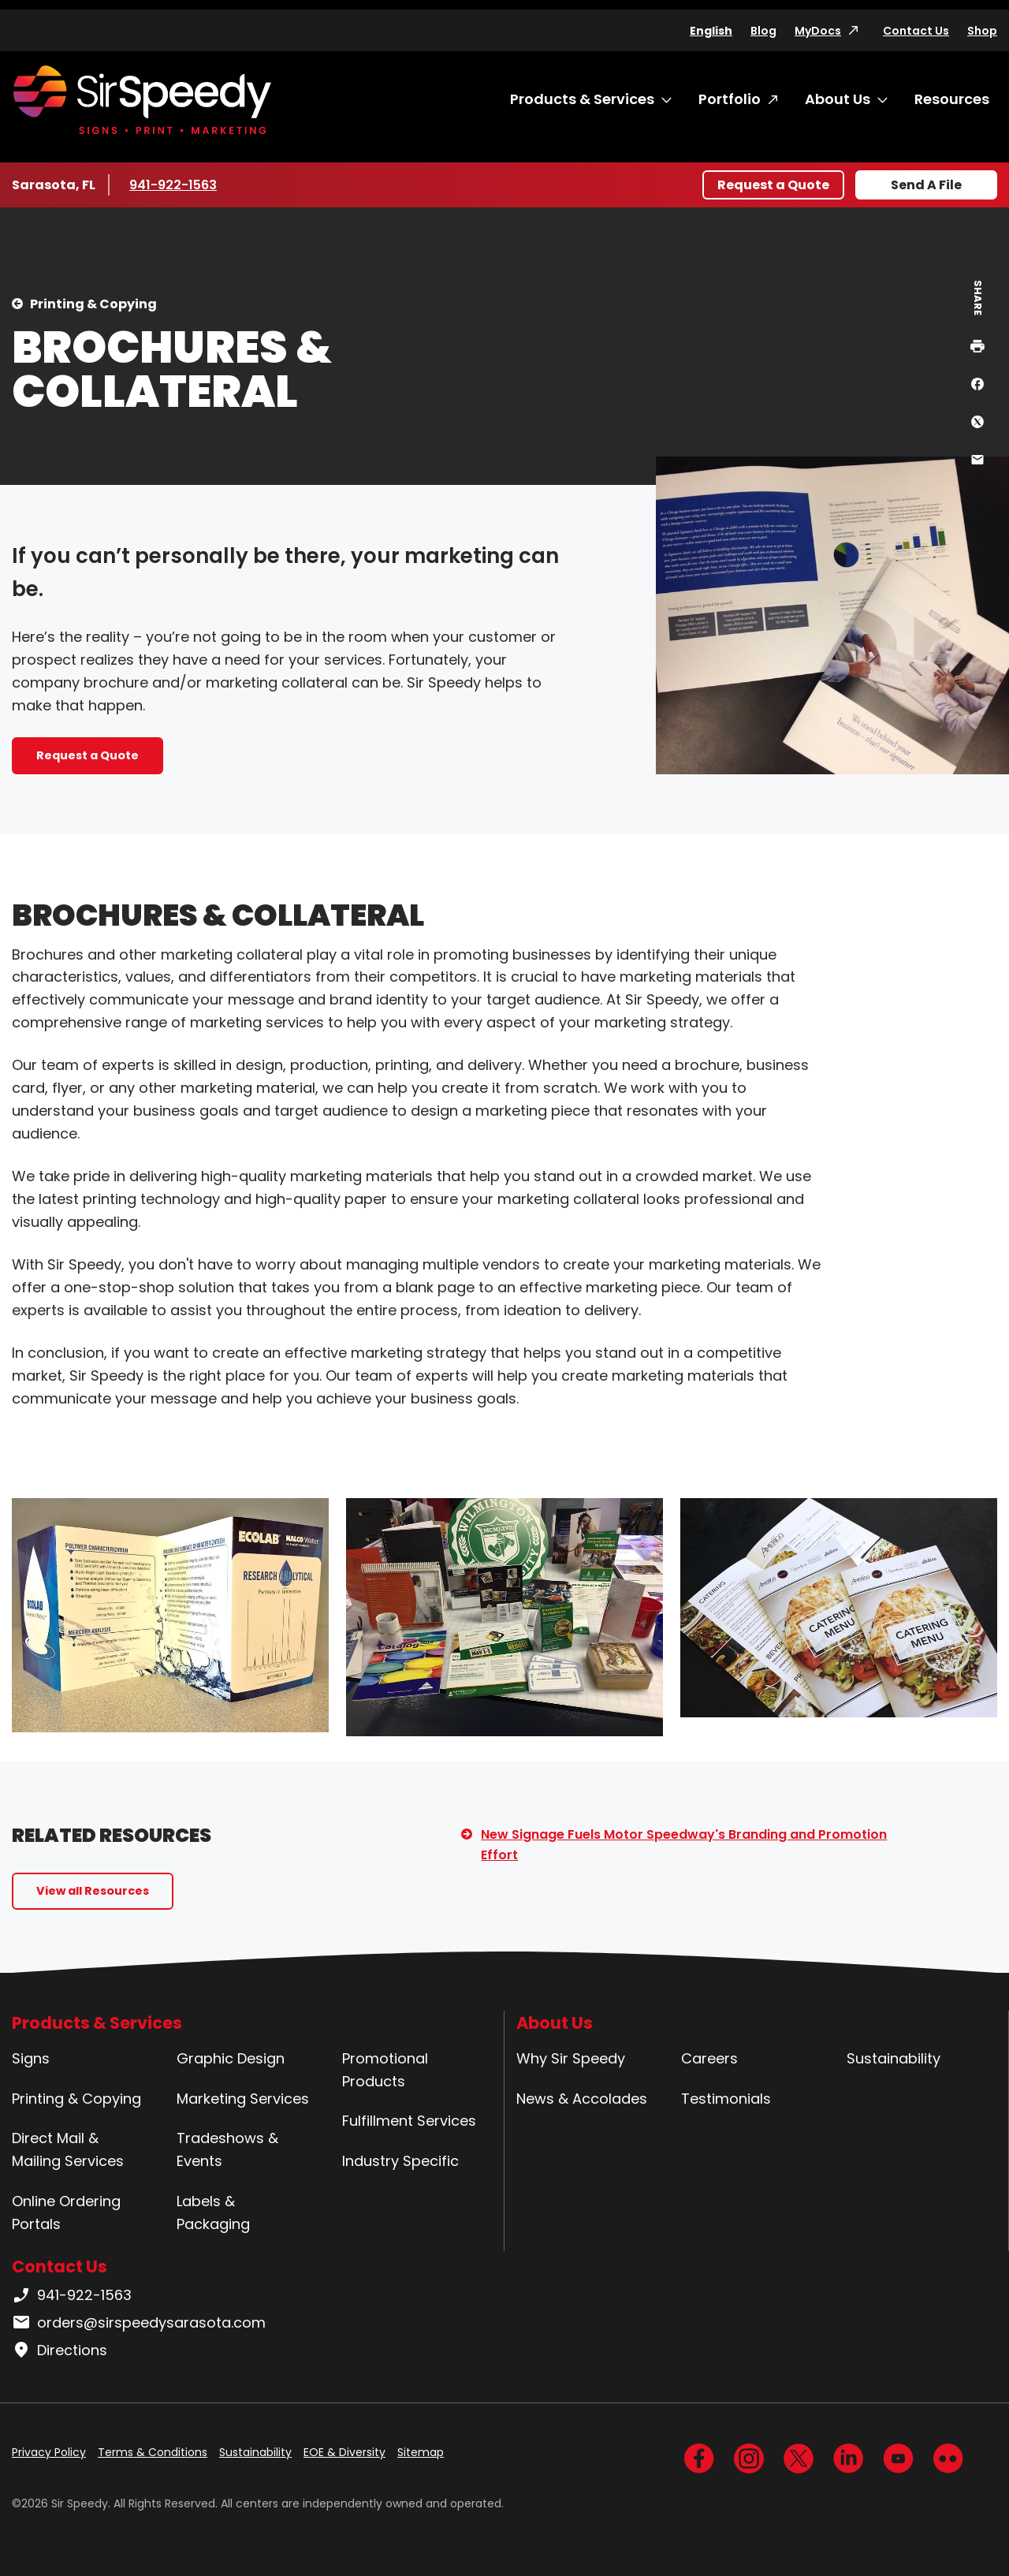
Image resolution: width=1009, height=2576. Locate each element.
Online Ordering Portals (66, 2212)
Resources (951, 99)
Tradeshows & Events (227, 2149)
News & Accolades (581, 2098)
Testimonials (726, 2098)
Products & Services (582, 99)
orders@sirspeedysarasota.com (139, 2323)
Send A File (926, 185)
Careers (709, 2058)
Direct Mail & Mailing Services (68, 2149)
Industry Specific (400, 2161)
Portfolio (729, 99)
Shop (982, 31)
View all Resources (92, 1891)
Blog (763, 31)
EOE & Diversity (344, 2452)
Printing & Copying (93, 304)
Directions (59, 2350)
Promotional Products (385, 2069)
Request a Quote (773, 185)
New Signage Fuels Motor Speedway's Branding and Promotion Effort (684, 1844)
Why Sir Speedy (570, 2058)
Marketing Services (243, 2098)
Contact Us (916, 31)
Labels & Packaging (213, 2212)
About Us (837, 99)
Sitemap (420, 2452)
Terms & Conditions (152, 2452)
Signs (31, 2058)
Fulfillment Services (409, 2121)
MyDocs (818, 31)
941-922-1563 (175, 184)
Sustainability (893, 2058)
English (711, 31)
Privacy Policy (49, 2452)
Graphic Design (231, 2058)
